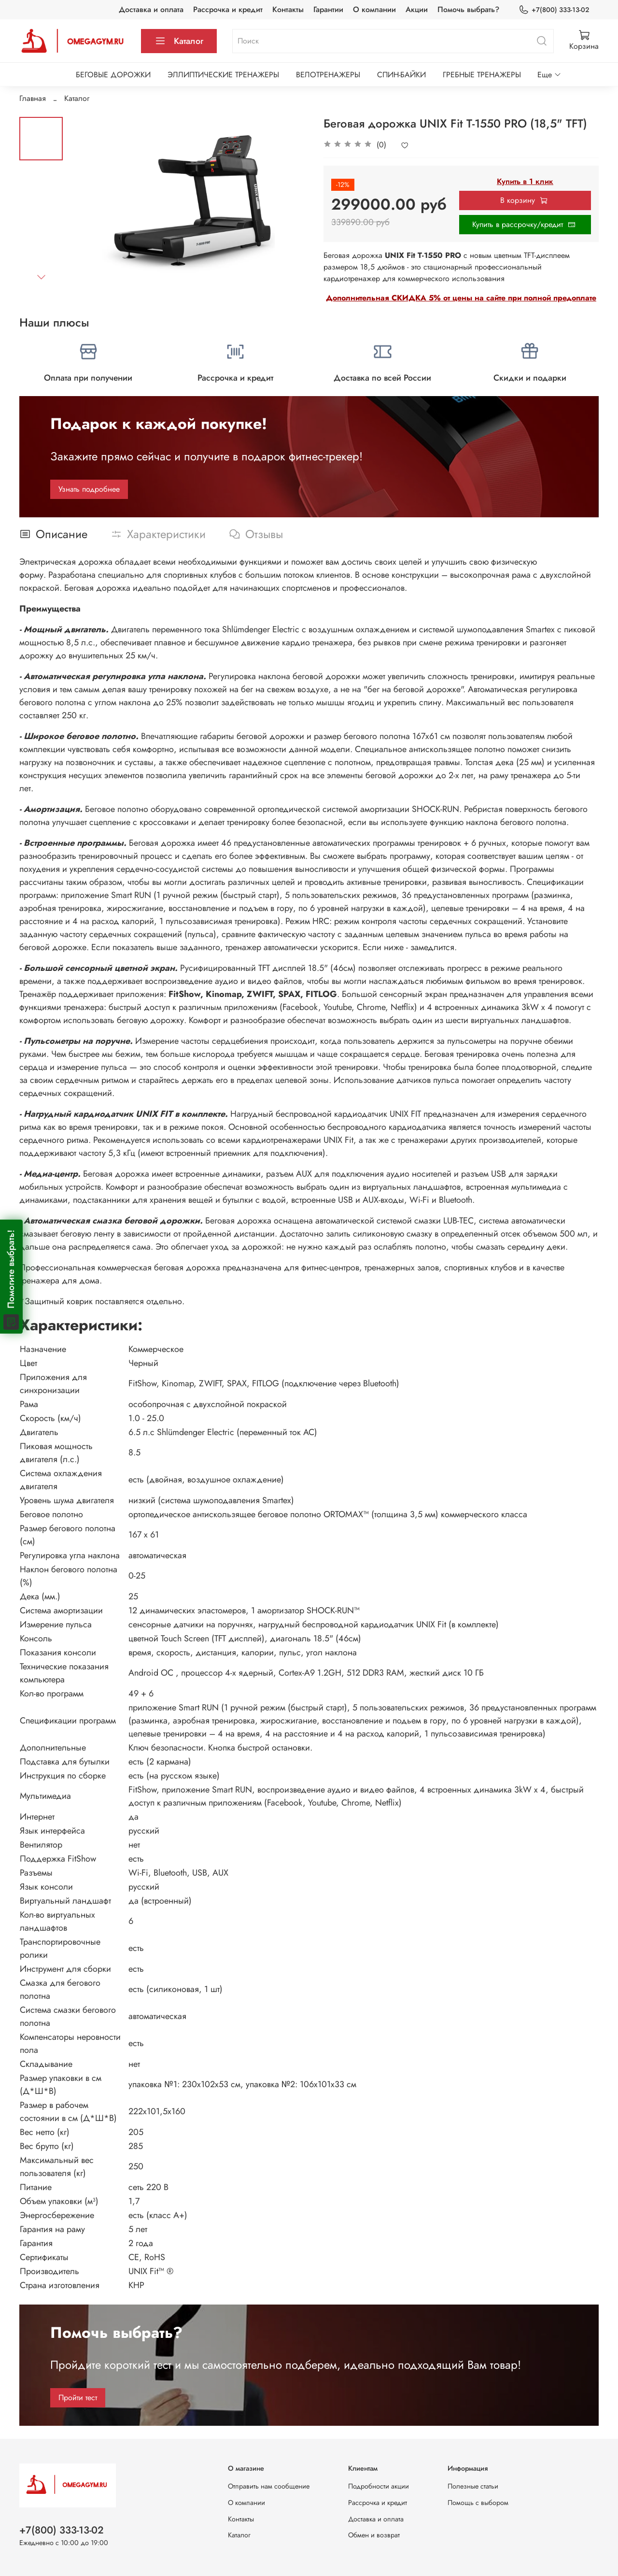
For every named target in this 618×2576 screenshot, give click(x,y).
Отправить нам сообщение (268, 2486)
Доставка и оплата (151, 9)
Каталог (178, 41)
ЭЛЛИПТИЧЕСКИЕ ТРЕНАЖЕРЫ (223, 74)
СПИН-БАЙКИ (401, 74)
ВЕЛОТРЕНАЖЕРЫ (328, 74)
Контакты (288, 9)
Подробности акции (378, 2486)
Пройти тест (77, 2397)
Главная (32, 98)
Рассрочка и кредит (228, 9)
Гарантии (328, 9)
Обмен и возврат (374, 2535)
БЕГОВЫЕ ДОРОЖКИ (113, 74)
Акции (417, 9)
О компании (374, 9)
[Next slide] (41, 276)
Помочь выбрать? (468, 9)
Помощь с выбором (478, 2502)
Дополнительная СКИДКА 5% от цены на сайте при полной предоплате (461, 297)
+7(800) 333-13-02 (554, 10)
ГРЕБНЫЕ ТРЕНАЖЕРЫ (482, 74)
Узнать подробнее (89, 489)
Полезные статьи (473, 2486)
